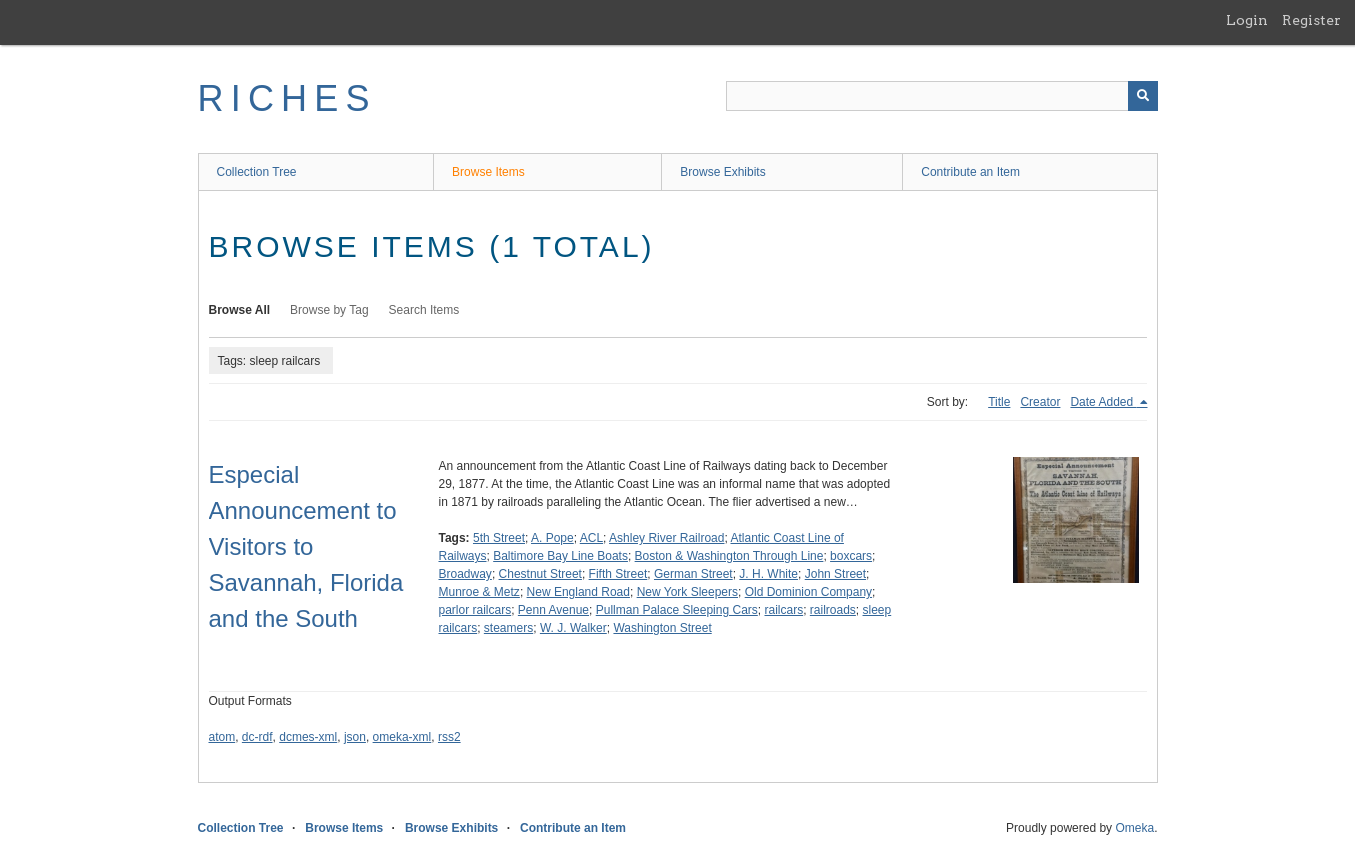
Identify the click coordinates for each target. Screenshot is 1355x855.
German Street (693, 574)
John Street (835, 574)
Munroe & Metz (479, 592)
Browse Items (488, 172)
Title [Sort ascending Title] (999, 402)
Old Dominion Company (808, 592)
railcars (783, 610)
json (355, 737)
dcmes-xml (308, 737)
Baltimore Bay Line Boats (560, 556)
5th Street (499, 538)
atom (222, 737)
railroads (833, 610)
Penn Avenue (553, 610)
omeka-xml (402, 737)
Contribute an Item (970, 172)
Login (1247, 20)
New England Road (578, 592)
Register (1311, 20)
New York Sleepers (687, 592)
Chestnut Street (540, 574)
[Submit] (1143, 96)
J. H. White (768, 574)
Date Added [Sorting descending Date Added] (1103, 402)
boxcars (851, 556)
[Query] (942, 96)
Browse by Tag (329, 310)
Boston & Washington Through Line (729, 556)
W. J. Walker (573, 628)
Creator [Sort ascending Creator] (1040, 402)
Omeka (1134, 828)
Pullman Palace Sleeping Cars (677, 610)
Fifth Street (618, 574)
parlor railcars (475, 610)
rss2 (449, 737)
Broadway (465, 574)
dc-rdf (257, 737)
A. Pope (552, 538)
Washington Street (662, 628)
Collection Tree (257, 172)
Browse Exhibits (722, 172)
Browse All (240, 310)
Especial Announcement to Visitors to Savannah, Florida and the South (306, 546)
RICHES (287, 98)
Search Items (424, 310)
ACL (591, 538)
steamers (508, 628)
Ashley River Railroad (666, 538)
